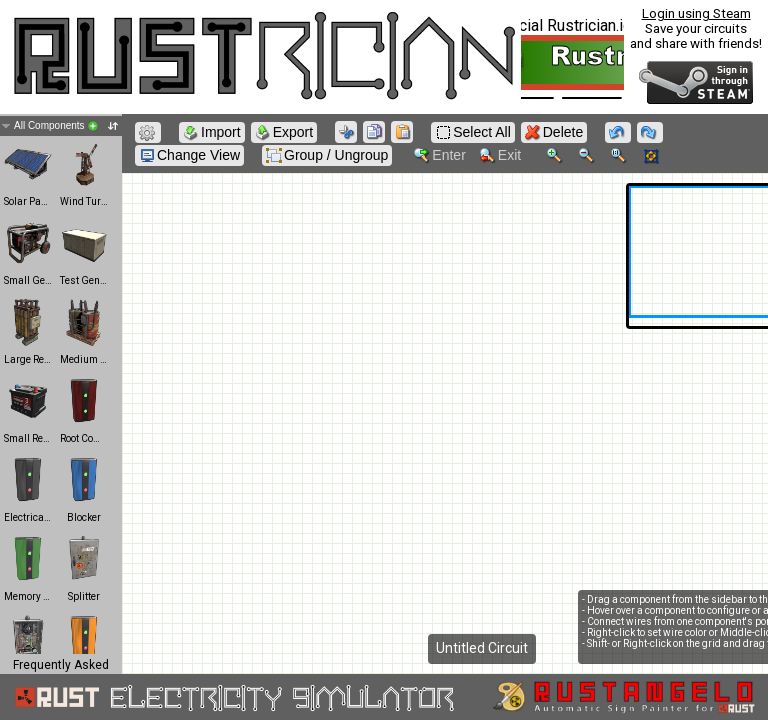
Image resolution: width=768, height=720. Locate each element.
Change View (189, 155)
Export (284, 132)
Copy (376, 133)
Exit (500, 155)
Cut (348, 133)
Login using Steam (696, 13)
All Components (66, 125)
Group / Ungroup (327, 155)
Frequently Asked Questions (61, 672)
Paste (404, 133)
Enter (439, 155)
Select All (473, 132)
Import (212, 132)
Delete (554, 132)
